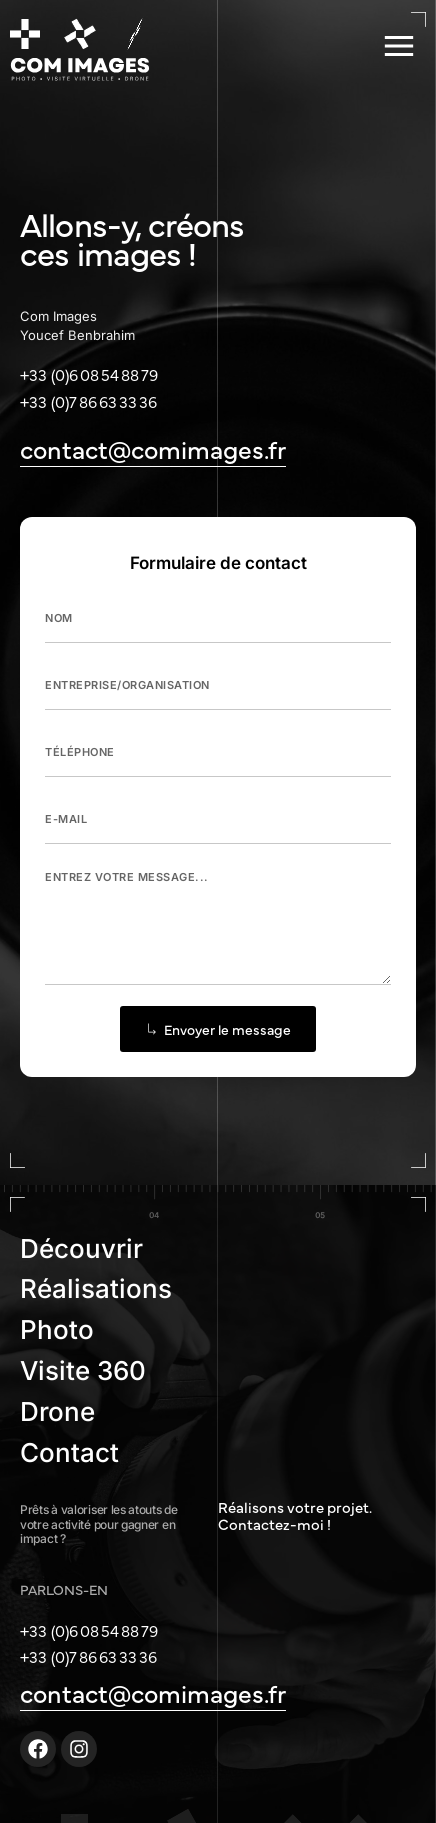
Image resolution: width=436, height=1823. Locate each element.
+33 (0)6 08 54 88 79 (89, 374)
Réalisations (96, 1288)
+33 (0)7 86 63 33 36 (88, 401)
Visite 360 (83, 1370)
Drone (57, 1411)
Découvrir (81, 1248)
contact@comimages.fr (153, 448)
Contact (69, 1452)
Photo (57, 1329)
